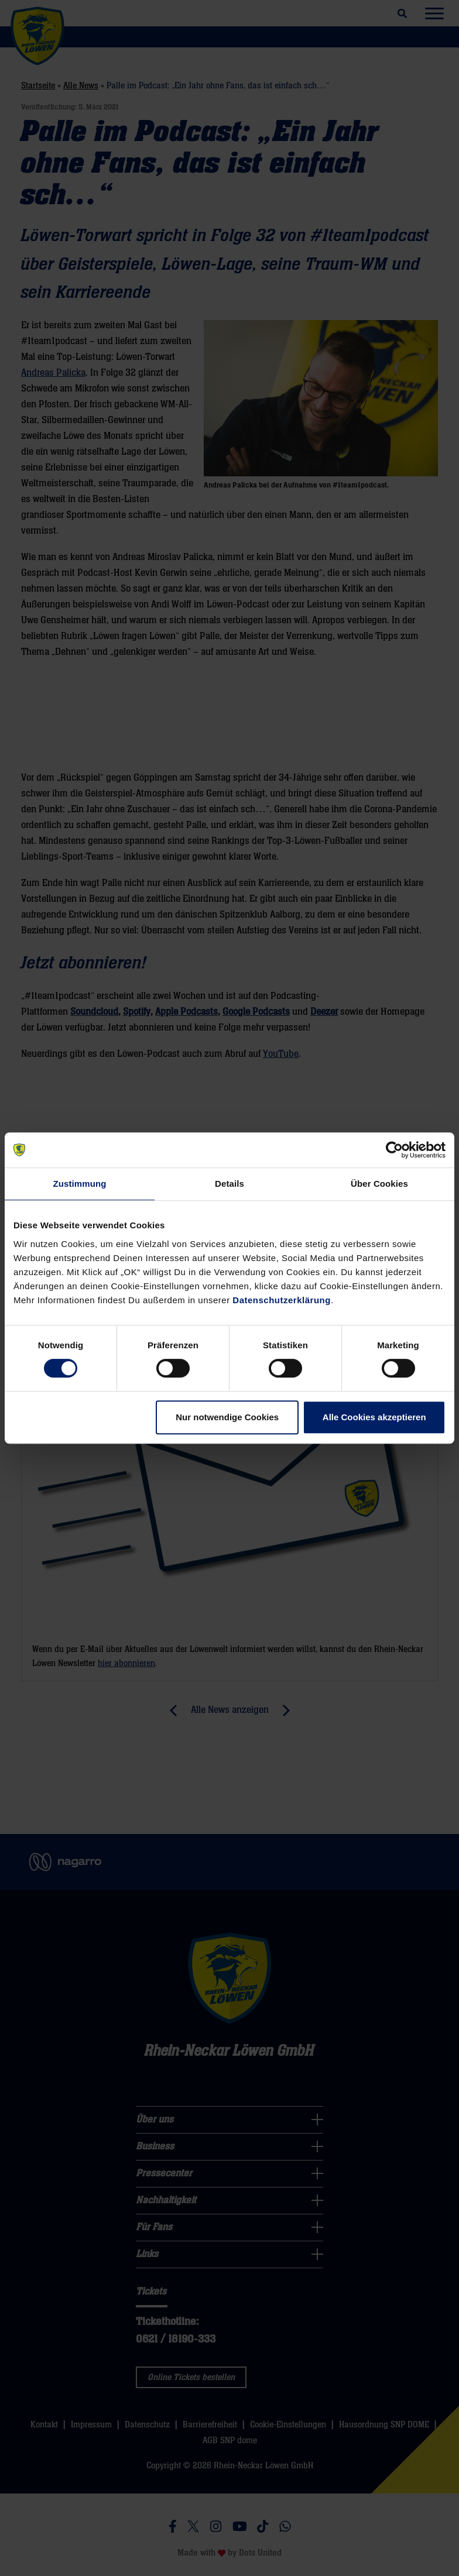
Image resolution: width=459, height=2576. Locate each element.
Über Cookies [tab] (379, 1184)
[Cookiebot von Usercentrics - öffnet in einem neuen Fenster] (394, 1150)
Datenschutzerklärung (281, 1300)
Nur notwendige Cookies (227, 1417)
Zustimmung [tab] (80, 1184)
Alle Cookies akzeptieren (374, 1417)
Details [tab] (229, 1184)
